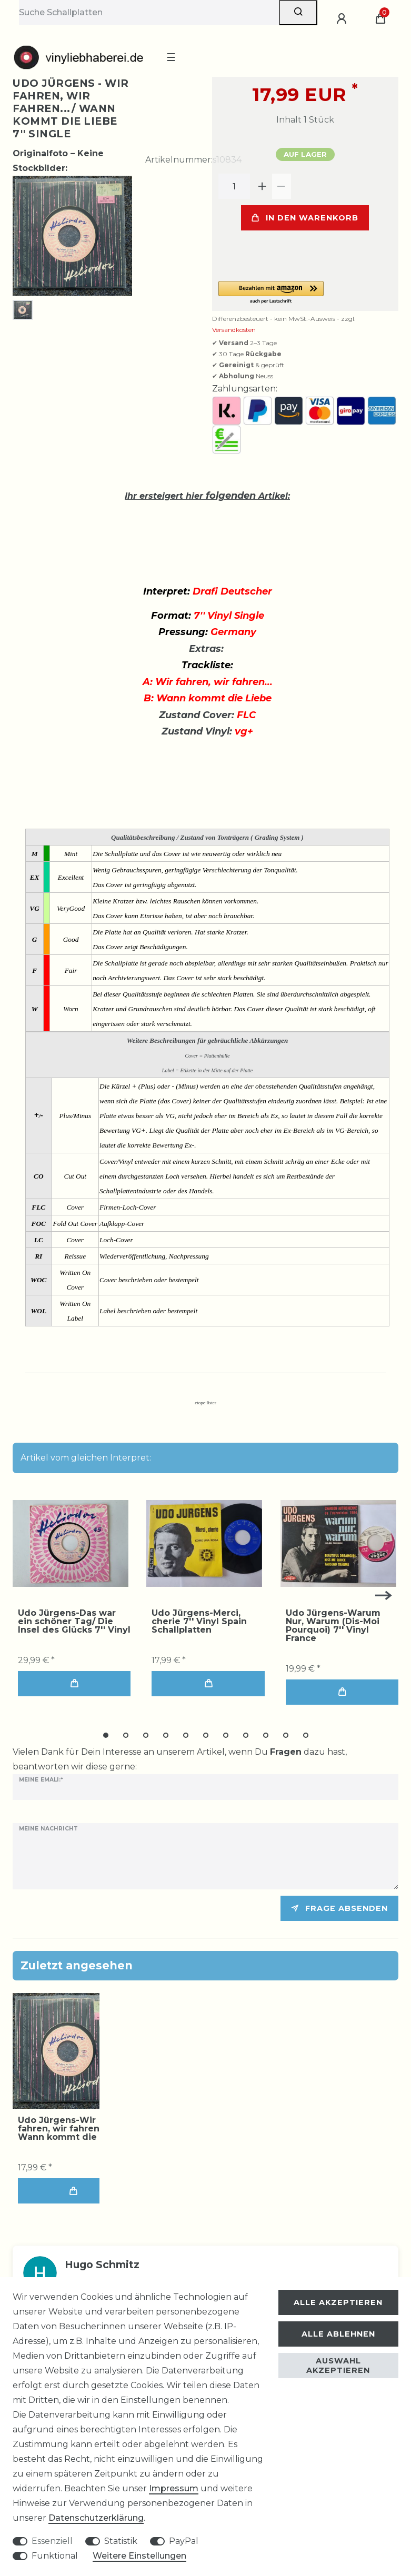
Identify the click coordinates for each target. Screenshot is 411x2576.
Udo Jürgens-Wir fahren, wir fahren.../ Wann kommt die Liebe (71, 2128)
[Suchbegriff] (149, 12)
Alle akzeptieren (338, 2302)
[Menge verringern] (281, 186)
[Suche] (298, 12)
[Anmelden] (343, 19)
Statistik (120, 2541)
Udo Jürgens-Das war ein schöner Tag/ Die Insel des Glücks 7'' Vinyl (74, 1621)
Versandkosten (234, 330)
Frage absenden (339, 1908)
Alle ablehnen (338, 2334)
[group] (70, 1544)
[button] (305, 293)
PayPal (183, 2541)
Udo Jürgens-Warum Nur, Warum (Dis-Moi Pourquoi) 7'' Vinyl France (333, 1626)
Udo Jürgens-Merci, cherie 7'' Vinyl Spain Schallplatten (199, 1621)
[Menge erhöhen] (262, 186)
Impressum (173, 2488)
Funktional (55, 2556)
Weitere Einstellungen (139, 2556)
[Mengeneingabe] (234, 186)
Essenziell (52, 2541)
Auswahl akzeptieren (338, 2365)
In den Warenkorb (305, 218)
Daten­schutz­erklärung (96, 2518)
